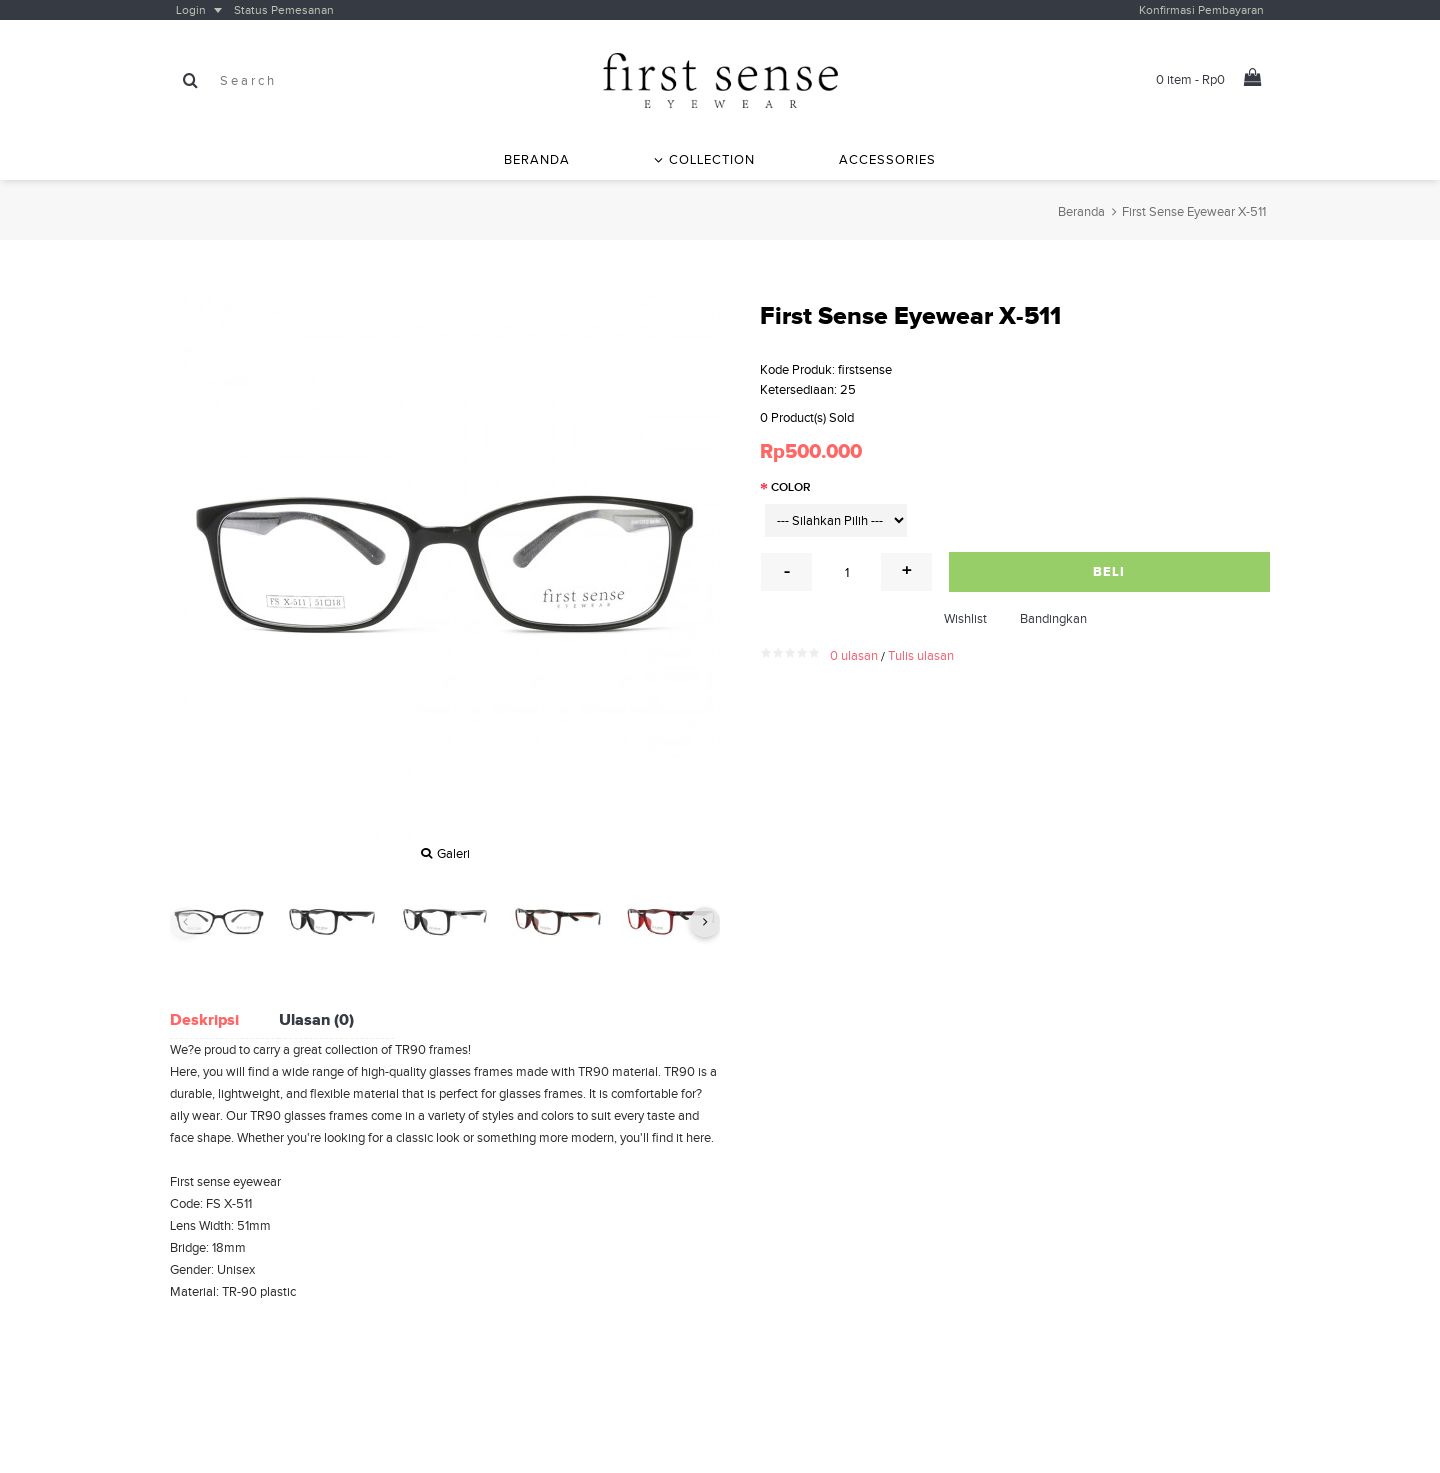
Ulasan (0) (316, 1019)
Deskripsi (204, 1019)
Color (791, 487)
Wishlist (965, 618)
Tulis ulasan (921, 655)
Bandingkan (1053, 618)
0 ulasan (854, 655)
